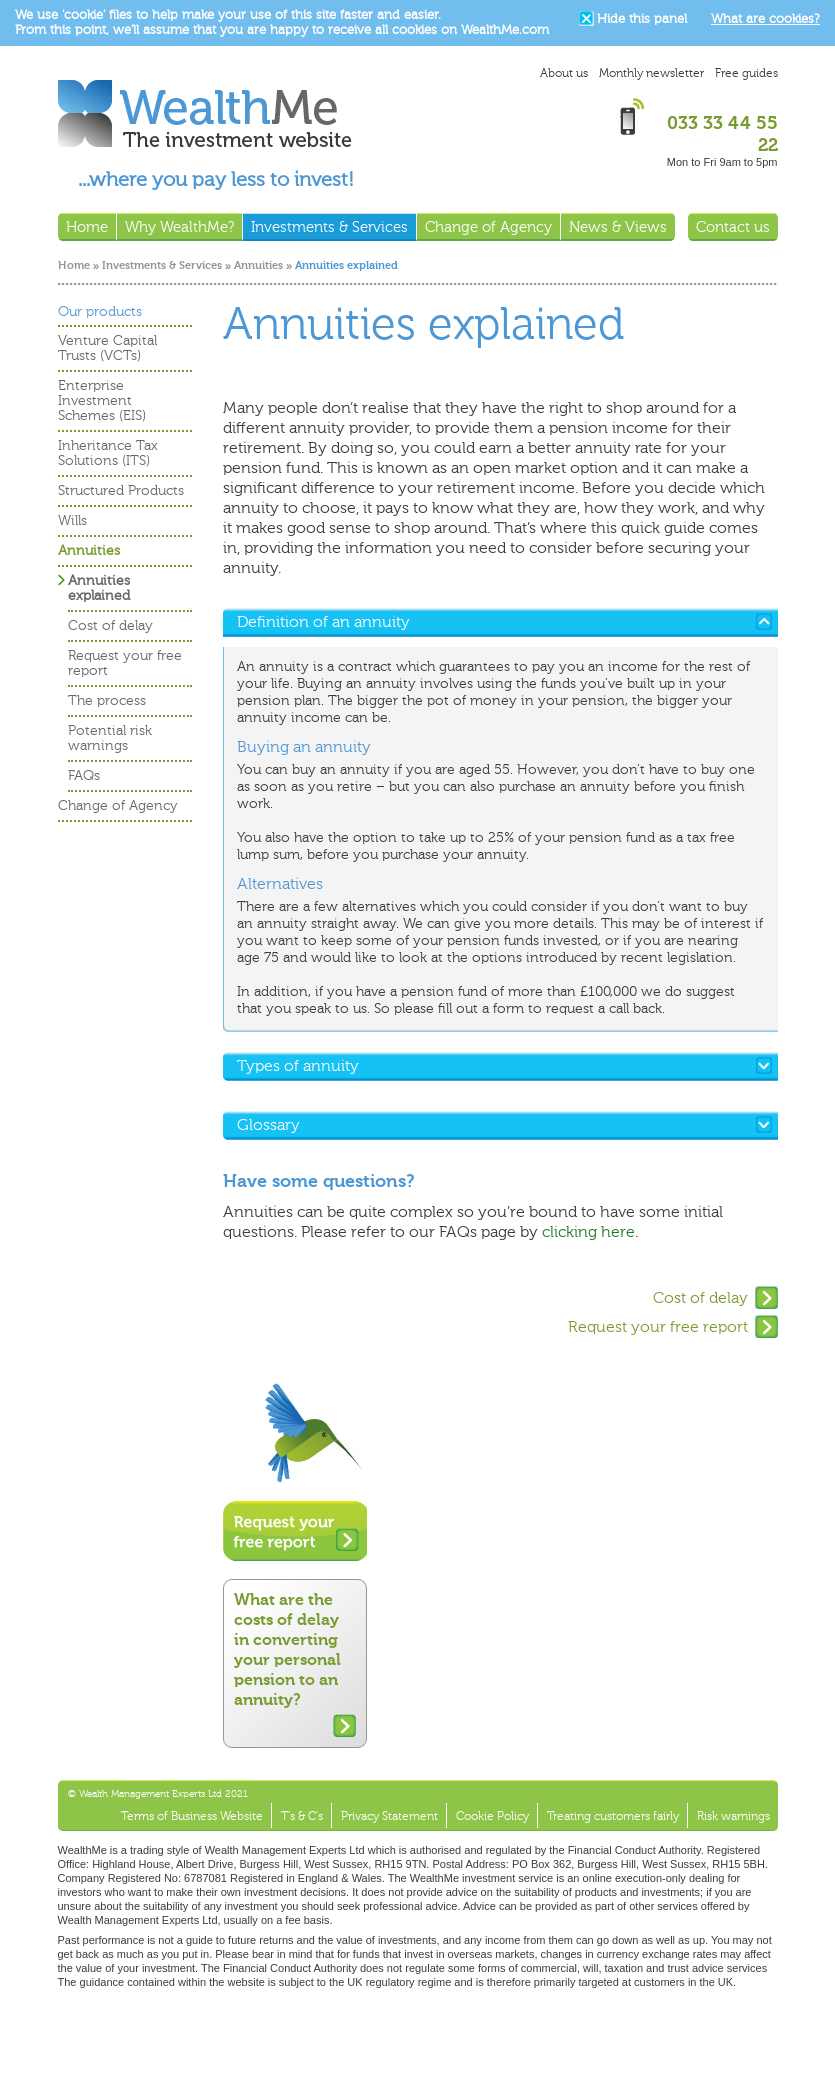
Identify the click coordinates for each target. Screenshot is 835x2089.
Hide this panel (642, 18)
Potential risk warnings (110, 738)
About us (564, 73)
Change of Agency (118, 805)
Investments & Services (162, 265)
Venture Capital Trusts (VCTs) (107, 348)
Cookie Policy (492, 1816)
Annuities (258, 265)
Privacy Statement (389, 1816)
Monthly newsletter (651, 73)
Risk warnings (733, 1816)
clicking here (588, 1231)
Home (74, 265)
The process (107, 700)
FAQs (84, 775)
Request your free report (658, 1326)
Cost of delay (700, 1297)
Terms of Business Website (192, 1816)
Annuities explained (99, 588)
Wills (72, 520)
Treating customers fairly (613, 1816)
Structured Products (121, 490)
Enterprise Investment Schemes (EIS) (102, 400)
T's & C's (302, 1816)
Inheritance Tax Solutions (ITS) (108, 453)
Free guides (746, 73)
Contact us (733, 227)
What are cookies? (765, 18)
